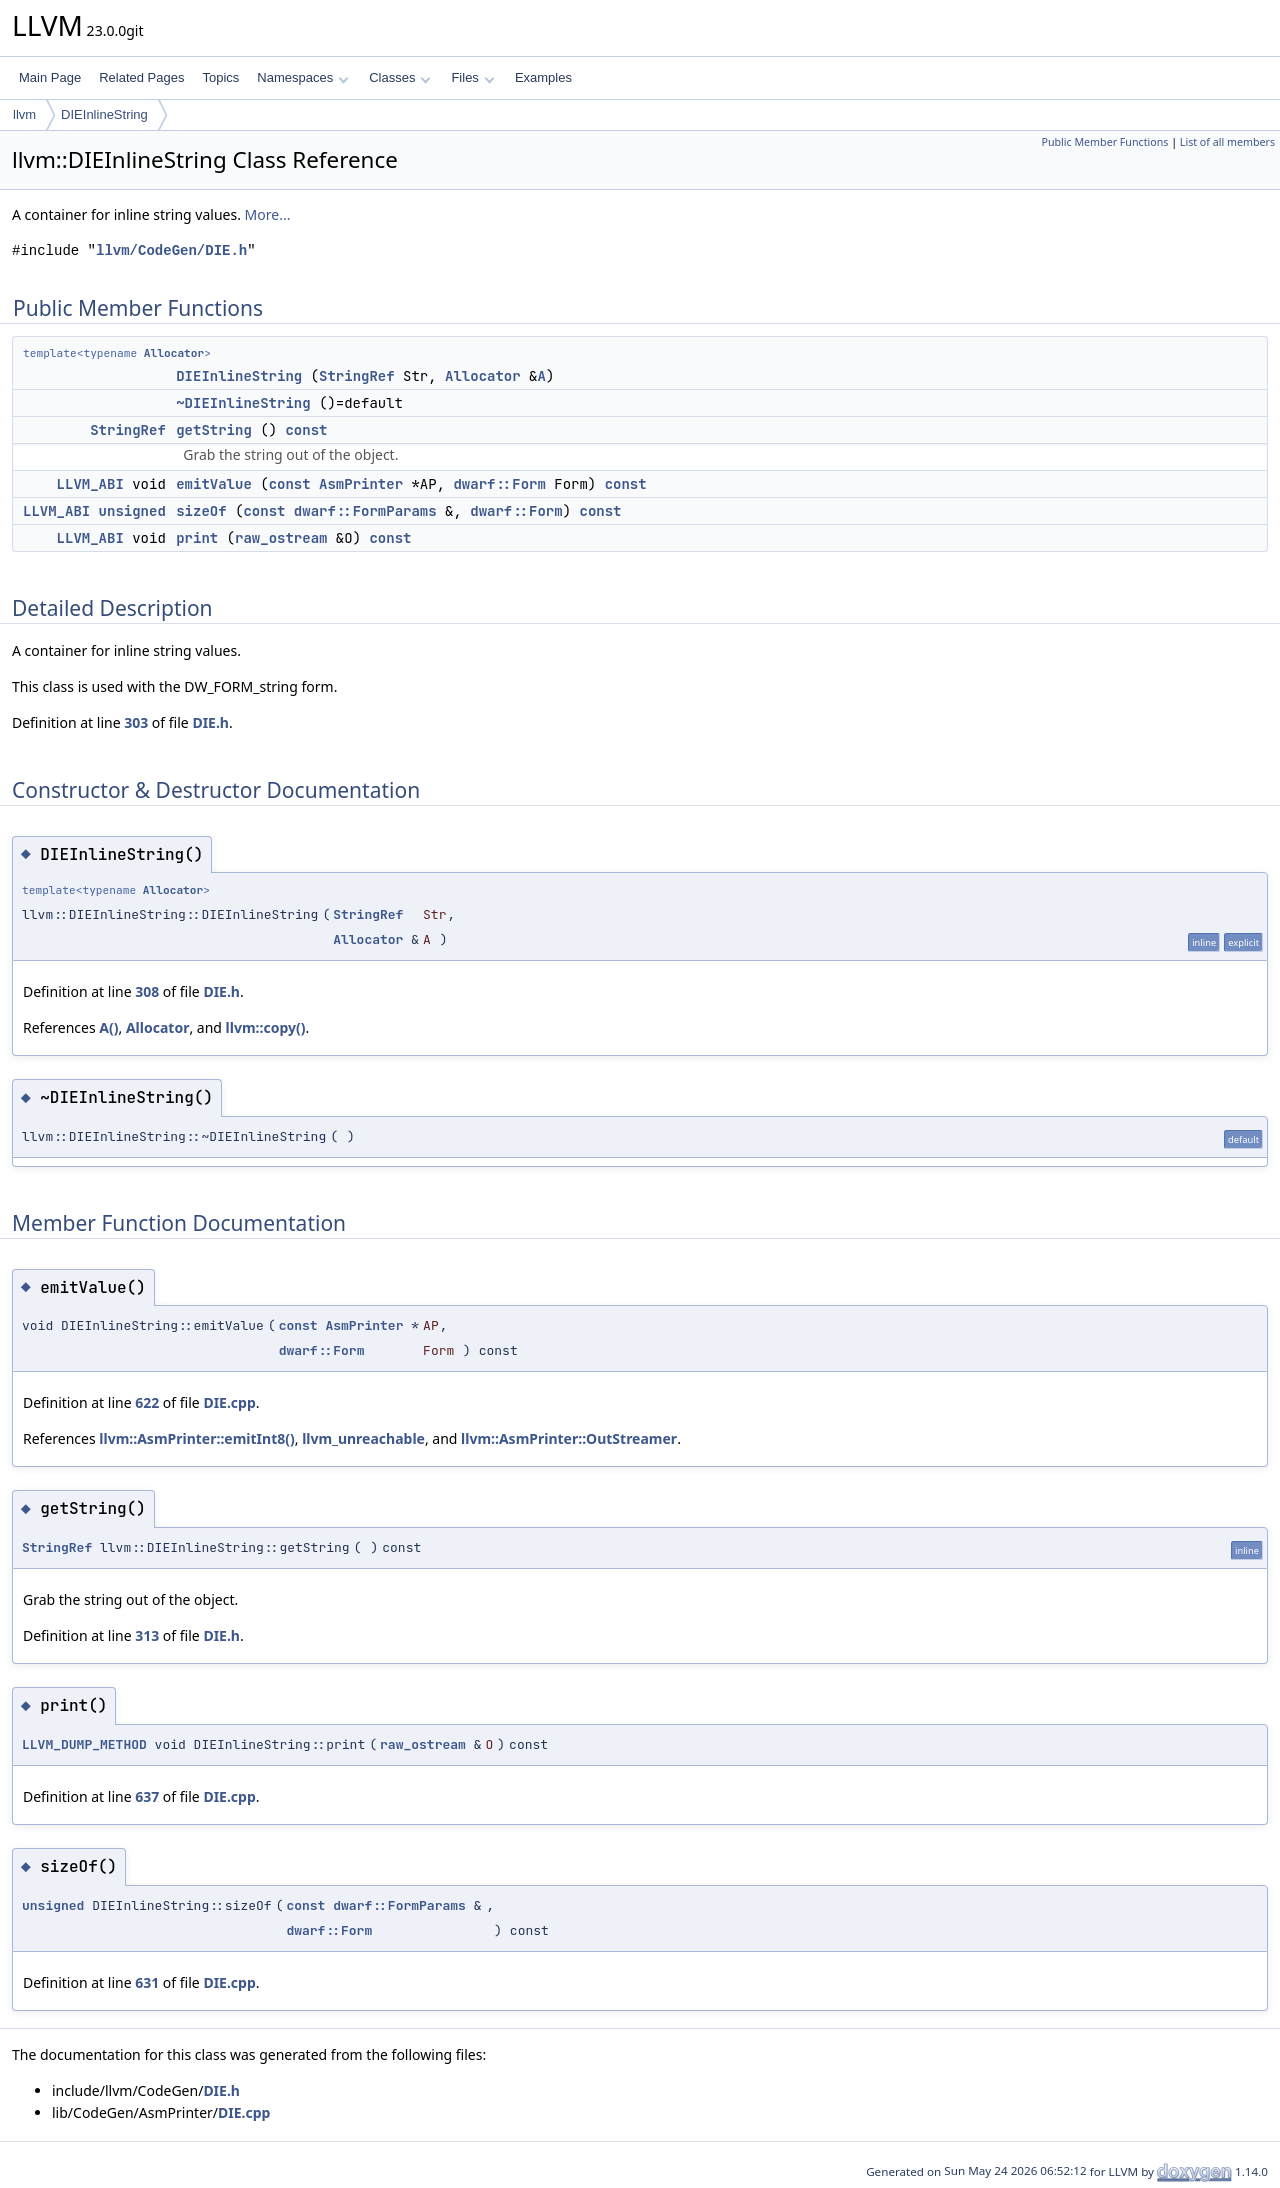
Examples (543, 77)
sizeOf (201, 511)
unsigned (132, 511)
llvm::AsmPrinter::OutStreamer (569, 1438)
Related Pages (141, 77)
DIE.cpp (229, 1402)
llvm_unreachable (363, 1438)
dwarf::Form (499, 484)
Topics (220, 77)
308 (147, 991)
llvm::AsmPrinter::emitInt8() (196, 1438)
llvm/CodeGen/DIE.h (171, 250)
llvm (24, 114)
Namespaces (302, 77)
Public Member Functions (1104, 142)
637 (147, 1796)
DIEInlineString (104, 114)
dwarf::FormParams (365, 511)
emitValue (214, 484)
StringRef (357, 376)
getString (214, 430)
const (306, 430)
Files (472, 77)
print (197, 538)
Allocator (174, 353)
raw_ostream (281, 538)
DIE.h (210, 722)
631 (147, 1982)
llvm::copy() (266, 1027)
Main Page (50, 77)
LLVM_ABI (90, 484)
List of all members (1227, 142)
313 (147, 1635)
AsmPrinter (361, 484)
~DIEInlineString (243, 403)
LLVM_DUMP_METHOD (84, 1744)
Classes (400, 77)
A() (108, 1027)
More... (268, 214)
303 (136, 722)
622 (147, 1402)
